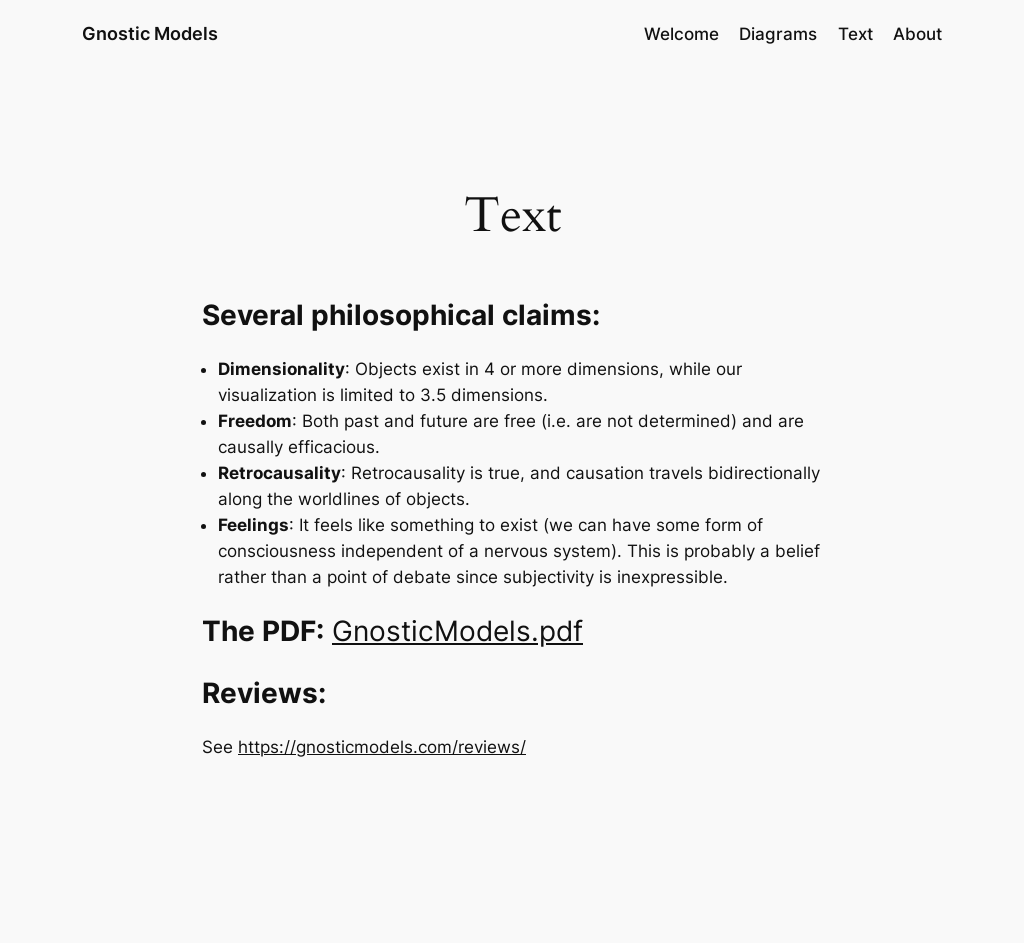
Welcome (681, 34)
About (917, 34)
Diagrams (778, 34)
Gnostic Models (150, 33)
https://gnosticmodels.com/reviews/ (382, 747)
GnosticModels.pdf (457, 631)
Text (855, 34)
